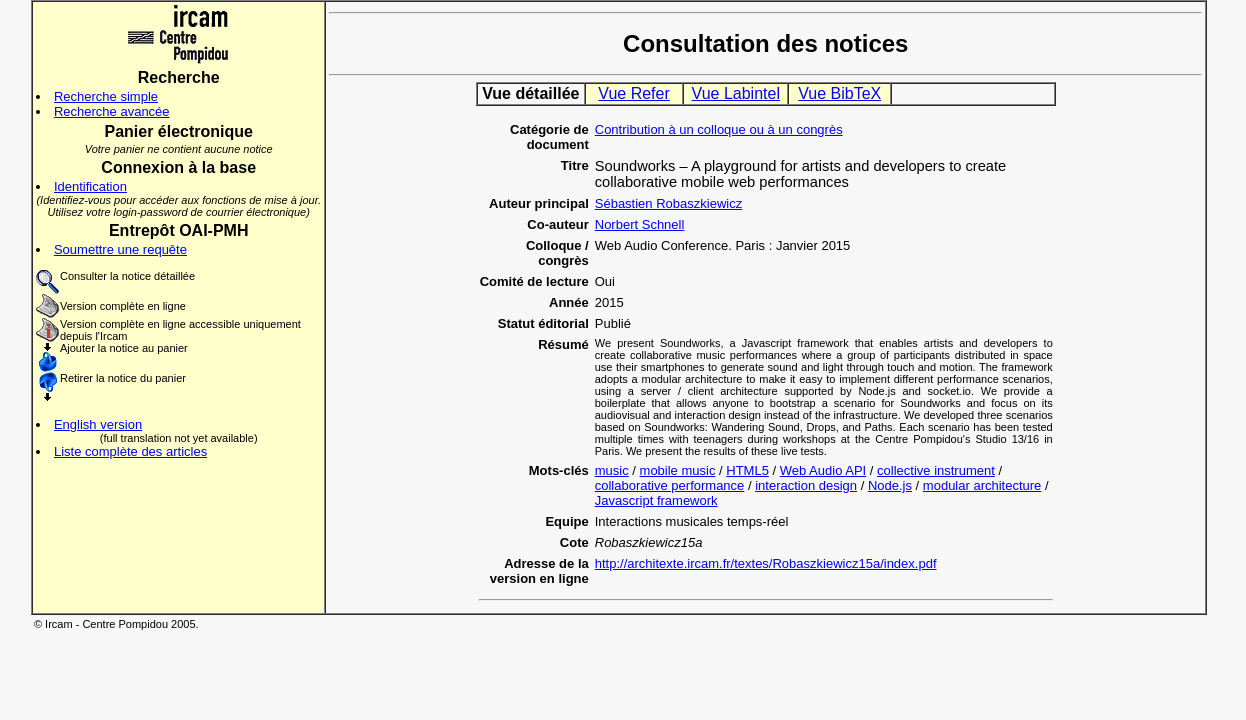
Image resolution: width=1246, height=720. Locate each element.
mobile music (678, 470)
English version (98, 424)
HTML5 (747, 470)
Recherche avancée (112, 111)
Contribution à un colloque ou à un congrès (719, 129)
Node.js (890, 485)
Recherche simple (106, 96)
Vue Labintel (736, 93)
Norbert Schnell (640, 224)
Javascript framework (656, 500)
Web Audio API (823, 470)
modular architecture (982, 485)
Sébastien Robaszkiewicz (668, 203)
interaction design (806, 485)
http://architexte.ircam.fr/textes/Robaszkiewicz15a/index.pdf (766, 563)
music (612, 470)
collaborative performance (670, 485)
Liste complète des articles (130, 451)
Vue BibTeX (839, 93)
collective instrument (936, 470)
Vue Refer (633, 93)
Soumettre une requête (120, 249)
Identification (90, 186)
